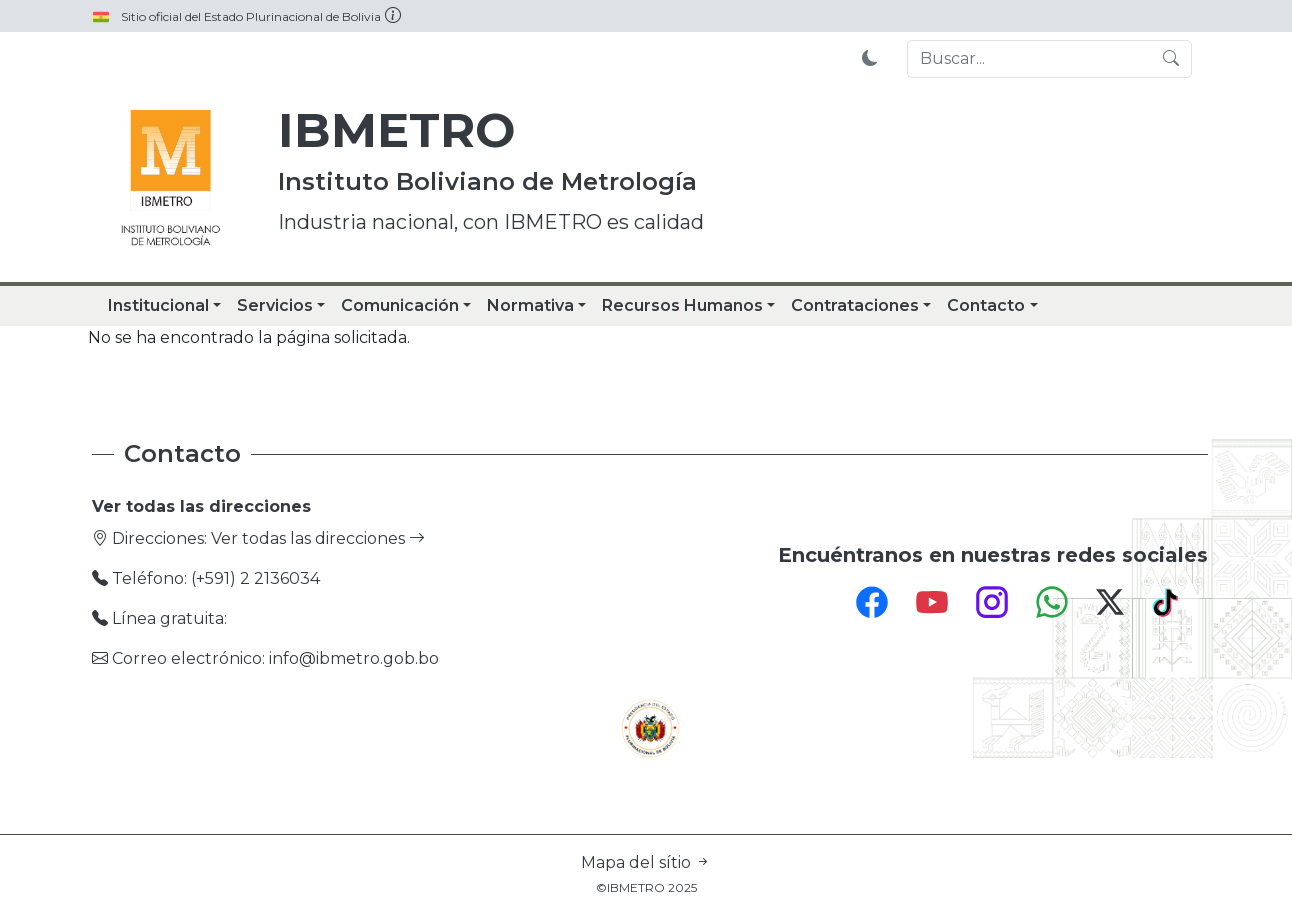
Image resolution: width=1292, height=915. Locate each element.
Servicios (275, 305)
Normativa (530, 305)
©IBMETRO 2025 (646, 887)
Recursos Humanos (682, 305)
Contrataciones (855, 305)
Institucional (158, 305)
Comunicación (400, 305)
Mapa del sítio (646, 862)
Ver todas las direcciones (318, 538)
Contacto (986, 305)
